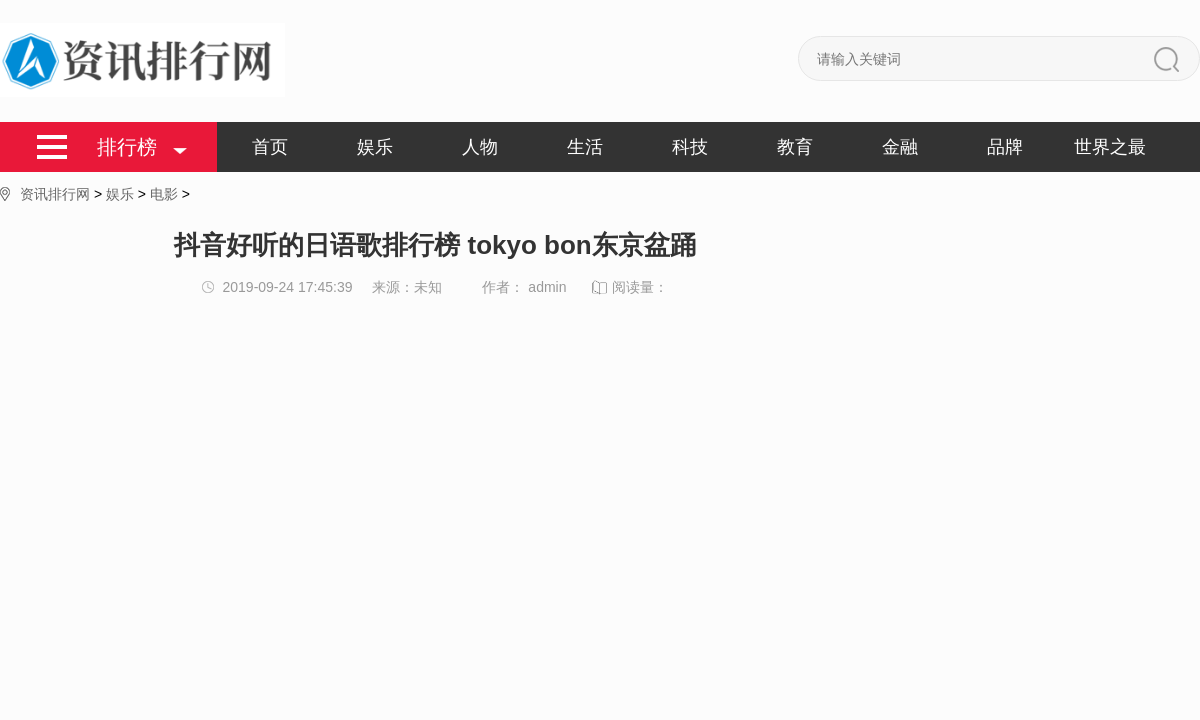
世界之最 (1110, 147)
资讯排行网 (55, 194)
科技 (690, 147)
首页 (270, 147)
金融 (900, 147)
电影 (164, 194)
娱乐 (375, 147)
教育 (795, 147)
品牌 (1005, 147)
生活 (585, 147)
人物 (480, 147)
